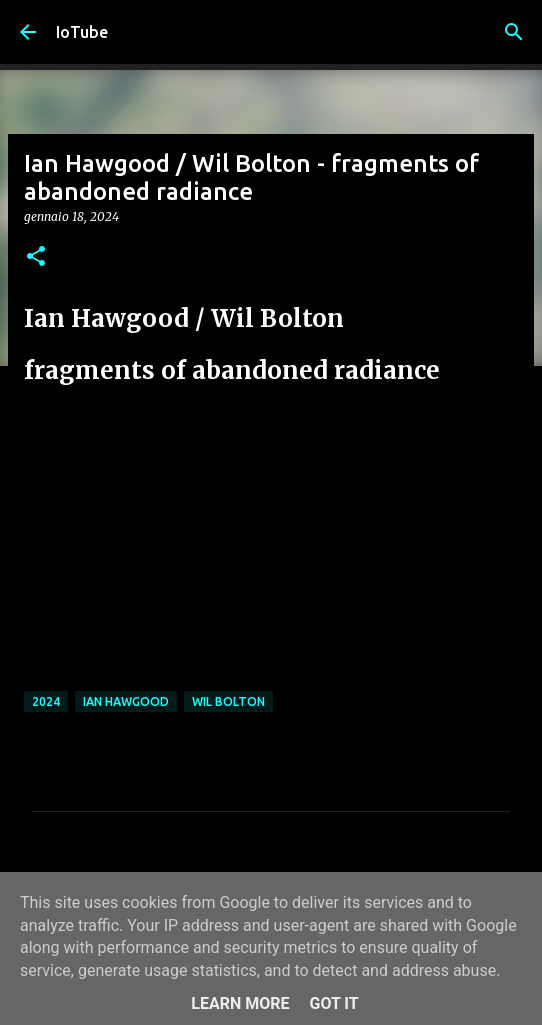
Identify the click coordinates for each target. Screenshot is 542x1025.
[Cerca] (514, 32)
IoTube (82, 32)
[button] (36, 257)
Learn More (240, 1003)
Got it (333, 1003)
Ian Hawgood (126, 701)
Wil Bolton (228, 701)
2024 (46, 701)
